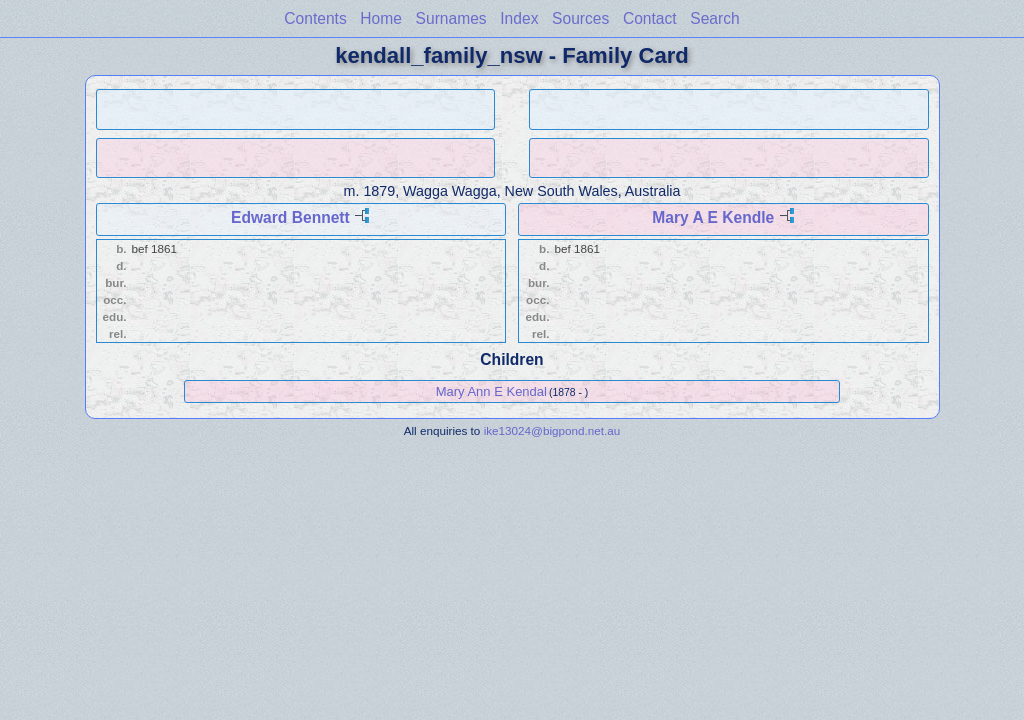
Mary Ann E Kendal (491, 391)
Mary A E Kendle (713, 217)
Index (519, 18)
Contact (650, 18)
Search (714, 18)
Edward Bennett (290, 217)
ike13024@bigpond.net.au (552, 430)
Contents (315, 18)
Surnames (451, 18)
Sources (580, 18)
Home (381, 18)
